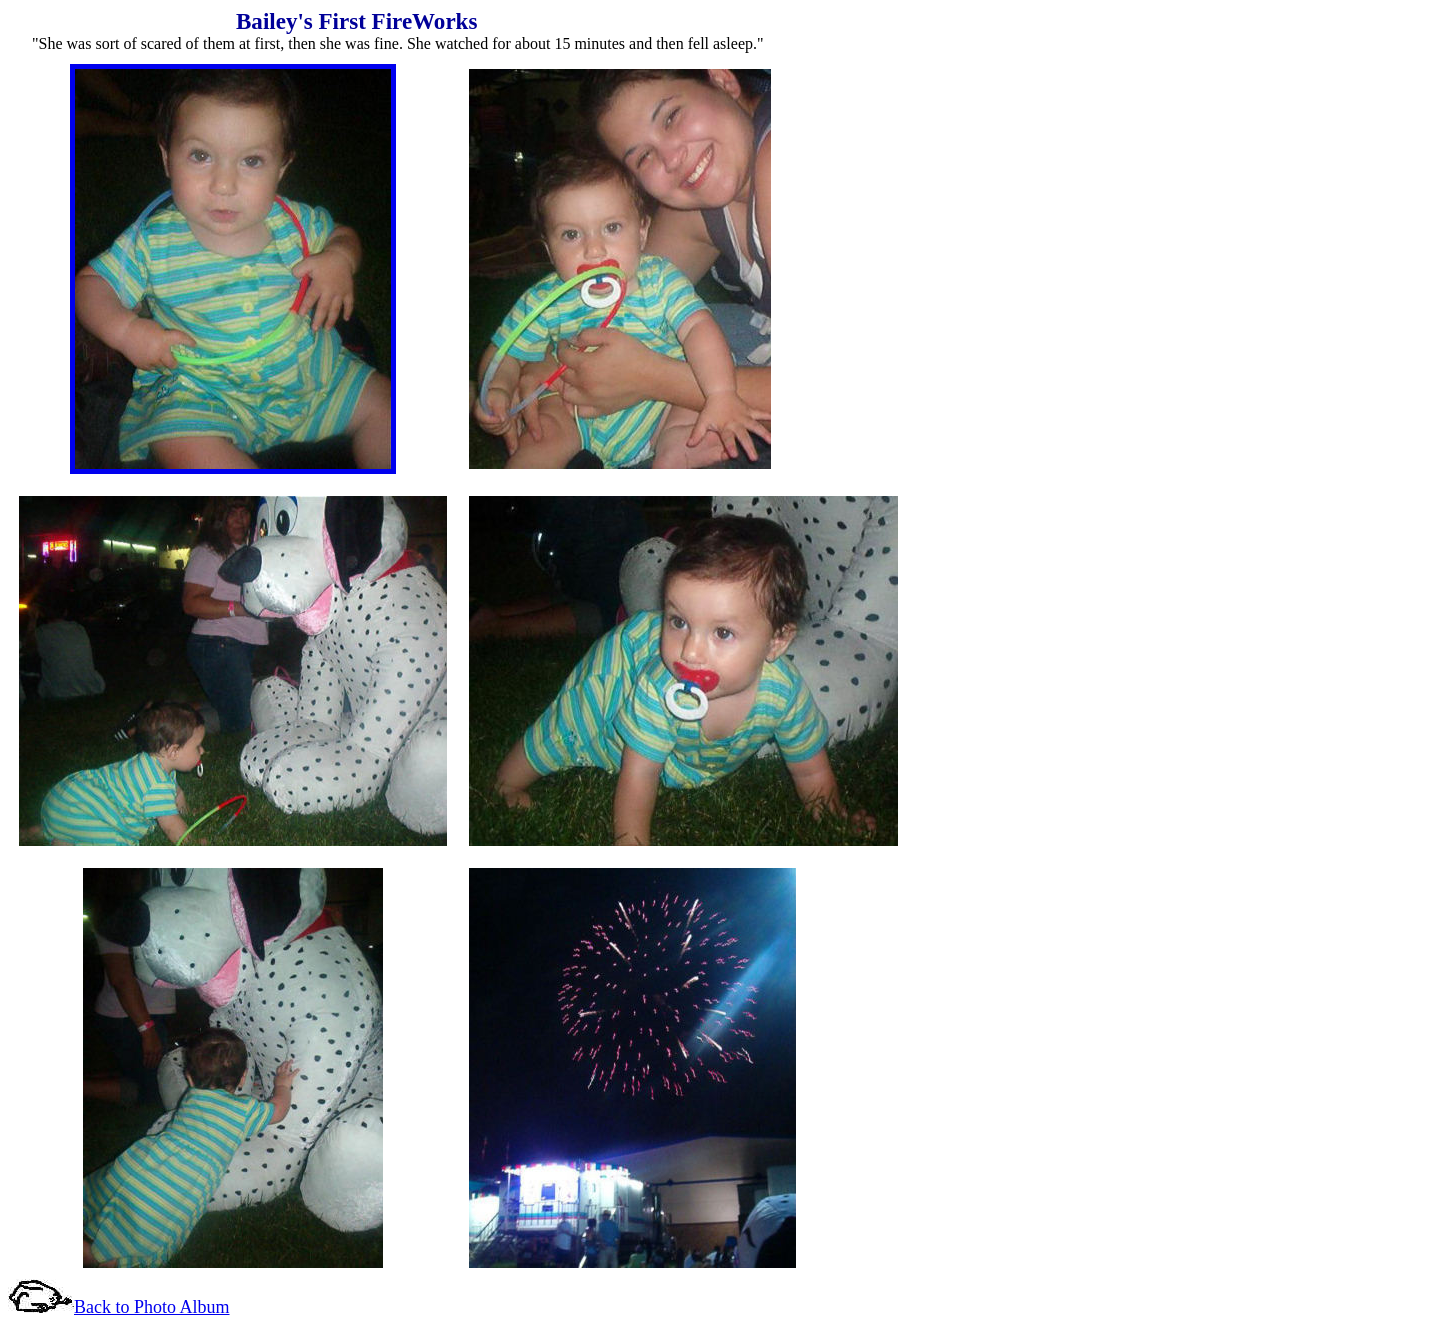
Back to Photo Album (152, 1307)
